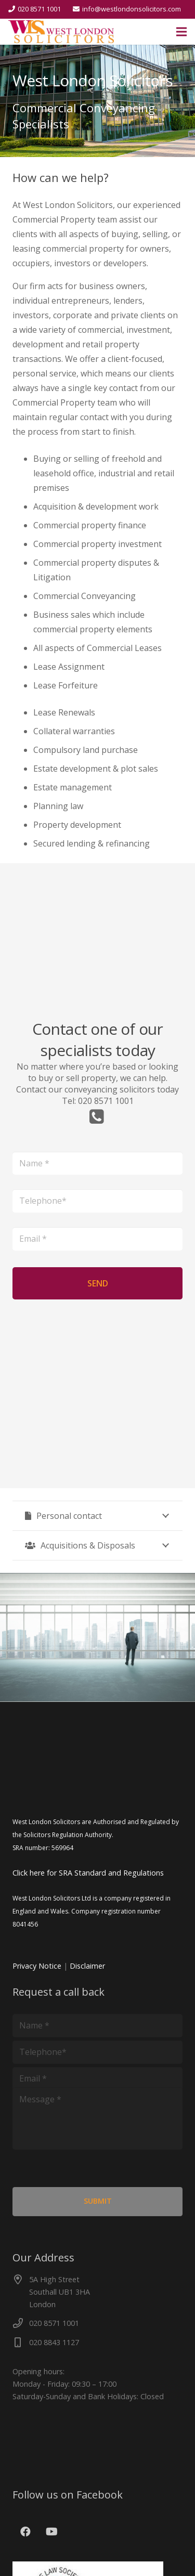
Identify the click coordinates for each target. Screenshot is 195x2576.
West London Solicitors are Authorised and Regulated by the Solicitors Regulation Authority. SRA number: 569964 (95, 1834)
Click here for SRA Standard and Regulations (88, 1873)
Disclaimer (87, 1966)
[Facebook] (25, 2532)
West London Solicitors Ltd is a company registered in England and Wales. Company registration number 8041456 (91, 1911)
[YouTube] (51, 2532)
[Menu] (181, 32)
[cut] (61, 32)
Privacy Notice (36, 1966)
